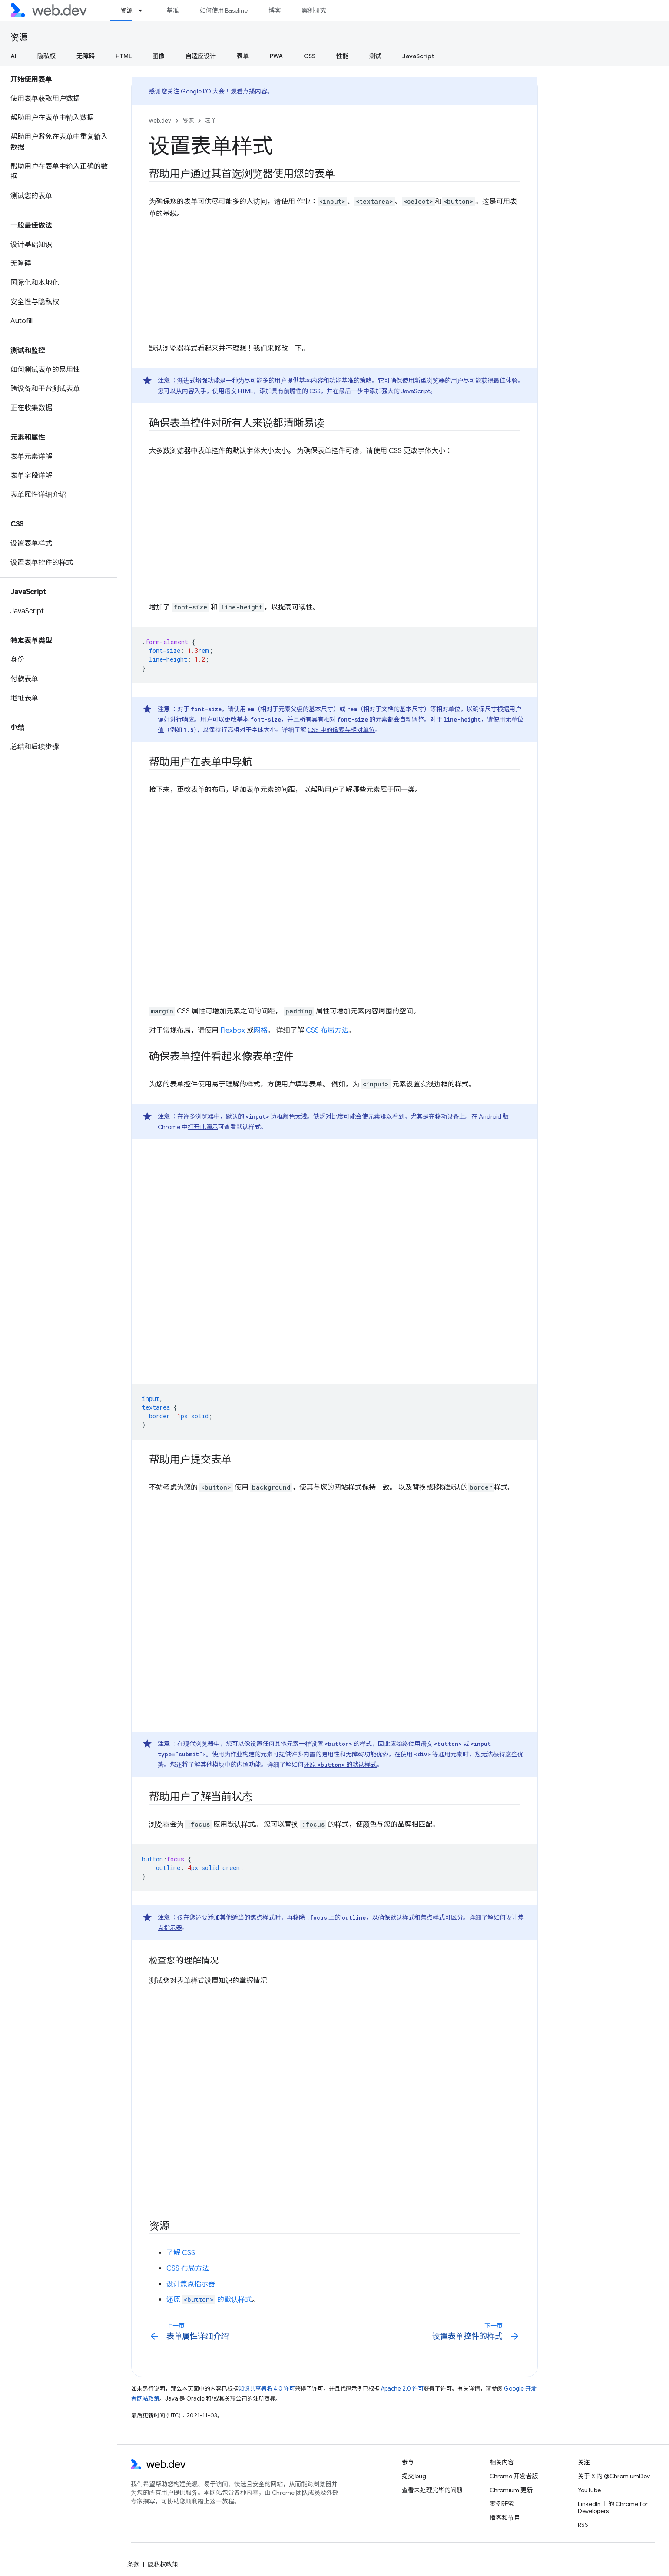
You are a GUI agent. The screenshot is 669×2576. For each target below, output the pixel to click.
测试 (375, 56)
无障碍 (85, 56)
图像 (158, 56)
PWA (276, 56)
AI (13, 56)
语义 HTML (239, 391)
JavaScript (418, 56)
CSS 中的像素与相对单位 (341, 730)
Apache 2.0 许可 (402, 2388)
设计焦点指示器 (190, 2284)
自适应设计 (200, 56)
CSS (309, 56)
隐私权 (46, 56)
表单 (210, 120)
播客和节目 (505, 2518)
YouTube (589, 2490)
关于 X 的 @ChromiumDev (614, 2476)
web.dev (160, 120)
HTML (124, 56)
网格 (261, 1030)
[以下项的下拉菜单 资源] (144, 10)
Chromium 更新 (511, 2490)
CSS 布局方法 (327, 1030)
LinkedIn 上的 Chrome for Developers (613, 2507)
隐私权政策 (163, 2564)
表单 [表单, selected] (243, 56)
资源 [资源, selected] (126, 10)
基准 (172, 10)
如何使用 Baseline (223, 10)
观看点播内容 (249, 91)
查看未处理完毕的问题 (432, 2490)
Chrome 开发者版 (514, 2476)
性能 (342, 56)
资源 (19, 37)
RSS (583, 2525)
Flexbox (232, 1030)
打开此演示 (203, 1127)
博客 (274, 10)
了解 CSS (180, 2252)
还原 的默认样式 (340, 1764)
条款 (133, 2564)
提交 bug (414, 2476)
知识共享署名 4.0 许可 (266, 2388)
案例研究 (313, 10)
